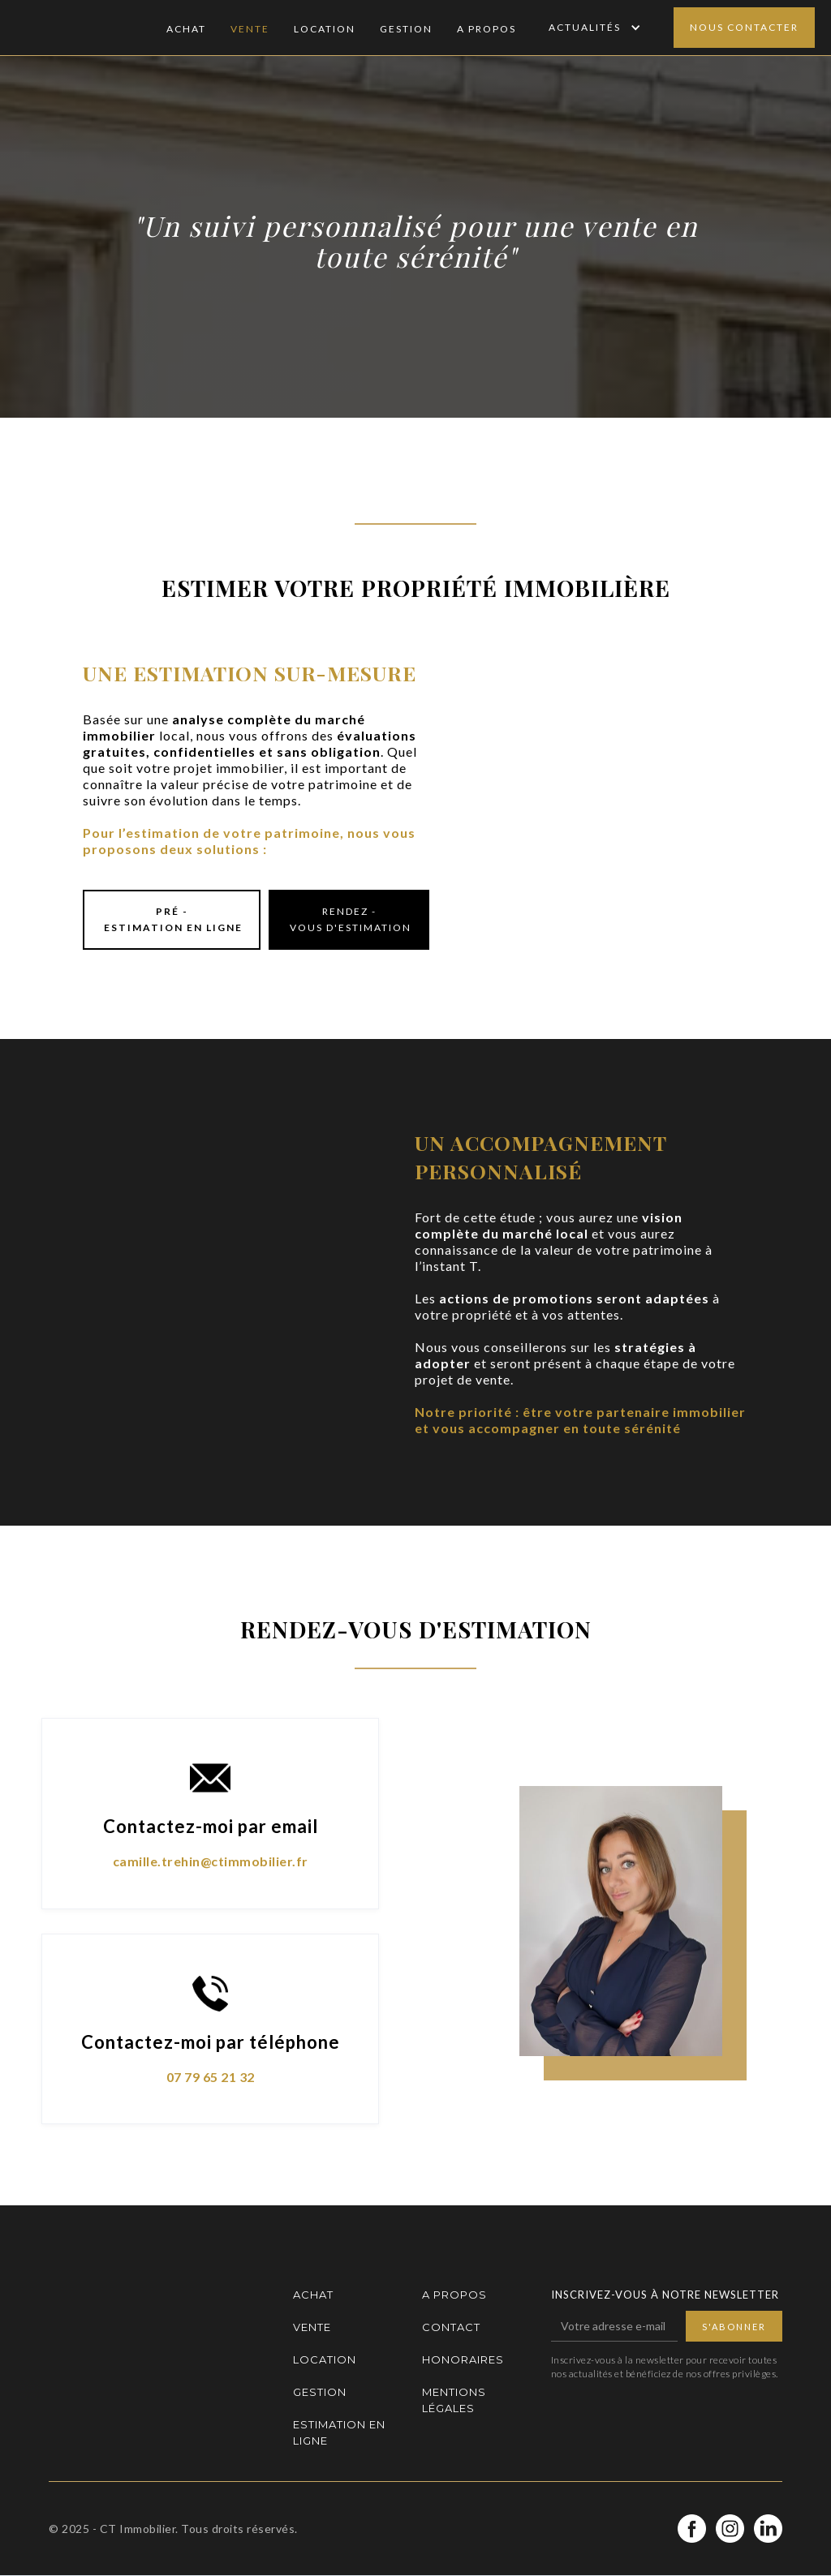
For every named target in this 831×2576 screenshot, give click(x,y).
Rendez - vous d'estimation (348, 919)
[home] (85, 27)
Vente (249, 29)
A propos (454, 2294)
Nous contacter (744, 27)
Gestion (406, 29)
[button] (592, 28)
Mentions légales (454, 2400)
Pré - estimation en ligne (172, 919)
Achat (186, 29)
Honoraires (463, 2359)
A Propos (486, 29)
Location (324, 29)
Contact (451, 2327)
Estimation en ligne (339, 2432)
